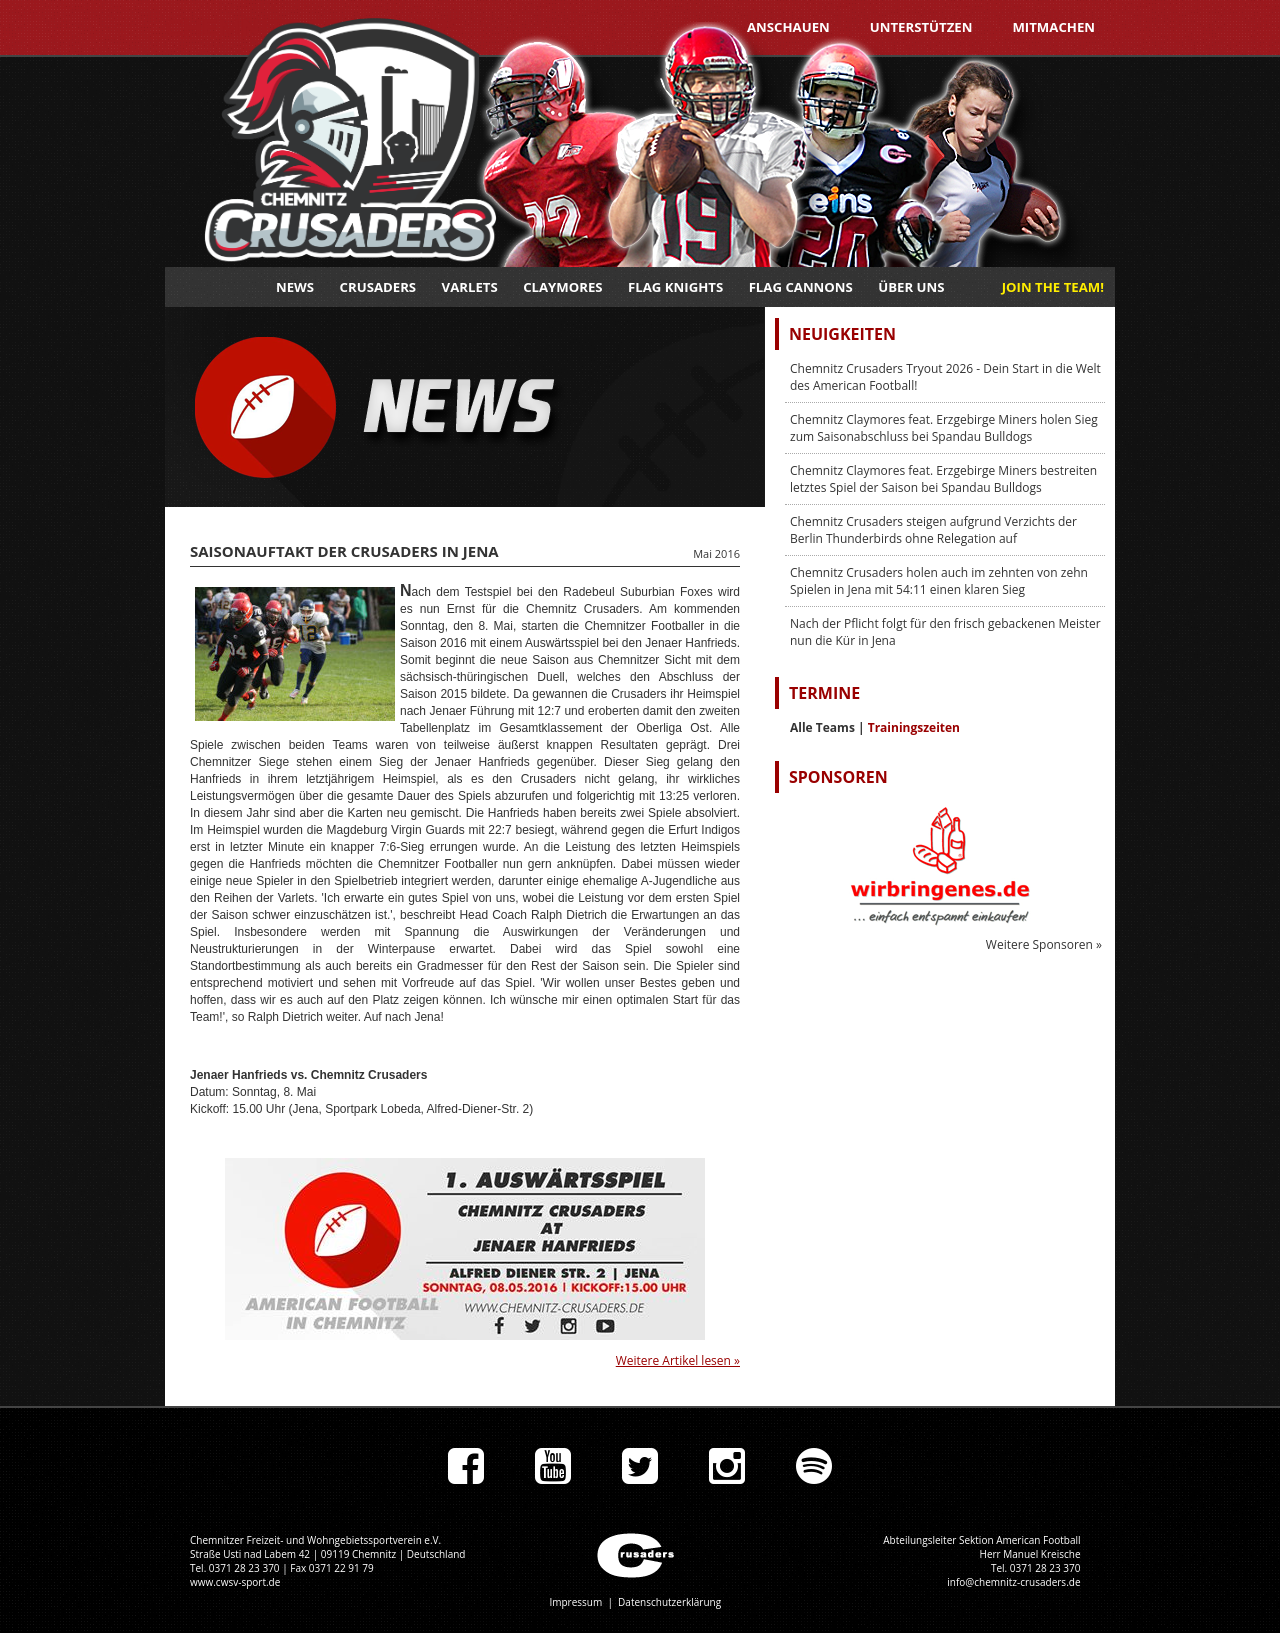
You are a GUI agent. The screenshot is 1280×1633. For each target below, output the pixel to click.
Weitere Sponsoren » (1044, 944)
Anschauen (788, 27)
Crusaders (378, 287)
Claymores (562, 287)
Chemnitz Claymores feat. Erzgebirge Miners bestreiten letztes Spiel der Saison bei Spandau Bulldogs (943, 479)
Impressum (575, 1602)
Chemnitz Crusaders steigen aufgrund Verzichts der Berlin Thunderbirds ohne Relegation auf (933, 530)
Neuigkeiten (842, 334)
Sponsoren (838, 777)
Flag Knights (675, 287)
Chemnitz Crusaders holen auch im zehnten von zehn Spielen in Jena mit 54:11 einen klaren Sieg (939, 581)
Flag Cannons (801, 287)
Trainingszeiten (914, 727)
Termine (824, 693)
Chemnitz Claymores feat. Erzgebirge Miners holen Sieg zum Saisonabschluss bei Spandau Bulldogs (944, 428)
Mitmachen (1053, 27)
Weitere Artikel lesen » (678, 1360)
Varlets (470, 287)
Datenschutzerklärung (669, 1602)
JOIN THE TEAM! (1053, 287)
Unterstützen (921, 27)
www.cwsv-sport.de (235, 1582)
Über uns (911, 287)
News (295, 287)
